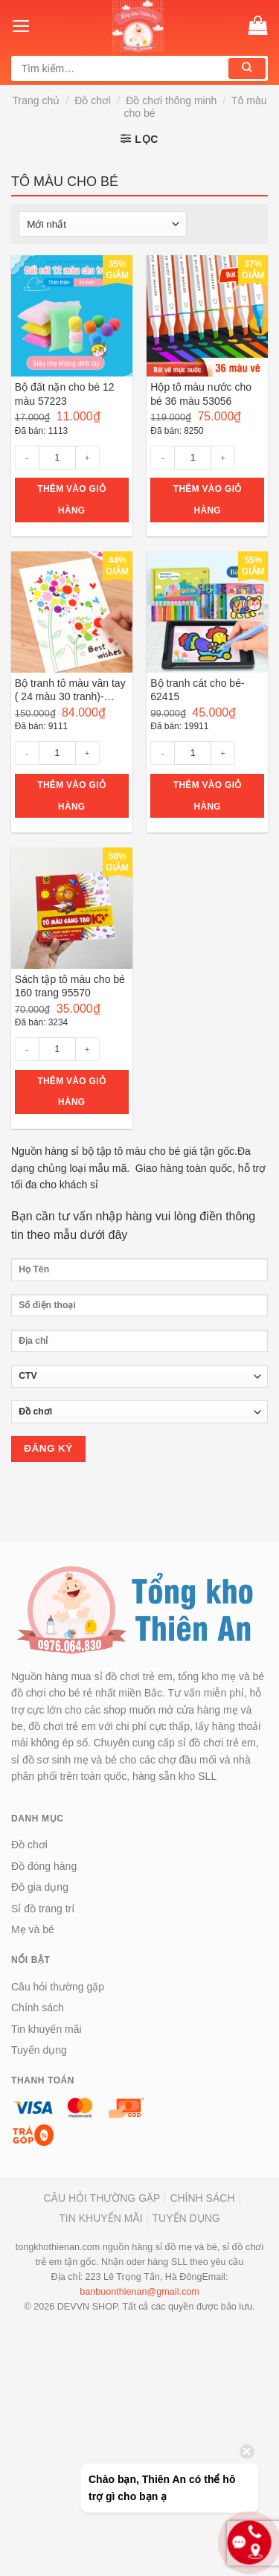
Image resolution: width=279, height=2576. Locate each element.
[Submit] (247, 68)
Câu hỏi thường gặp (57, 1987)
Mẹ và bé (32, 1929)
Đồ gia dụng (39, 1887)
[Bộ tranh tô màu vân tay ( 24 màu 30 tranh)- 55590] (71, 612)
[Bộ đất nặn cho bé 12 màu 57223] (71, 316)
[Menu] (21, 26)
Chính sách (37, 2007)
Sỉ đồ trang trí (42, 1909)
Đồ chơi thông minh (171, 100)
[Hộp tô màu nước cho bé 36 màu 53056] (207, 316)
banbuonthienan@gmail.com (139, 2292)
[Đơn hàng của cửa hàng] (103, 224)
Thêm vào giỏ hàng (71, 500)
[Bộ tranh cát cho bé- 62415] (207, 612)
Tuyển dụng (39, 2050)
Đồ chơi (92, 100)
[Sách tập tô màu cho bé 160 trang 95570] (71, 908)
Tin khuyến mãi (46, 2029)
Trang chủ (36, 100)
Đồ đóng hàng (44, 1866)
